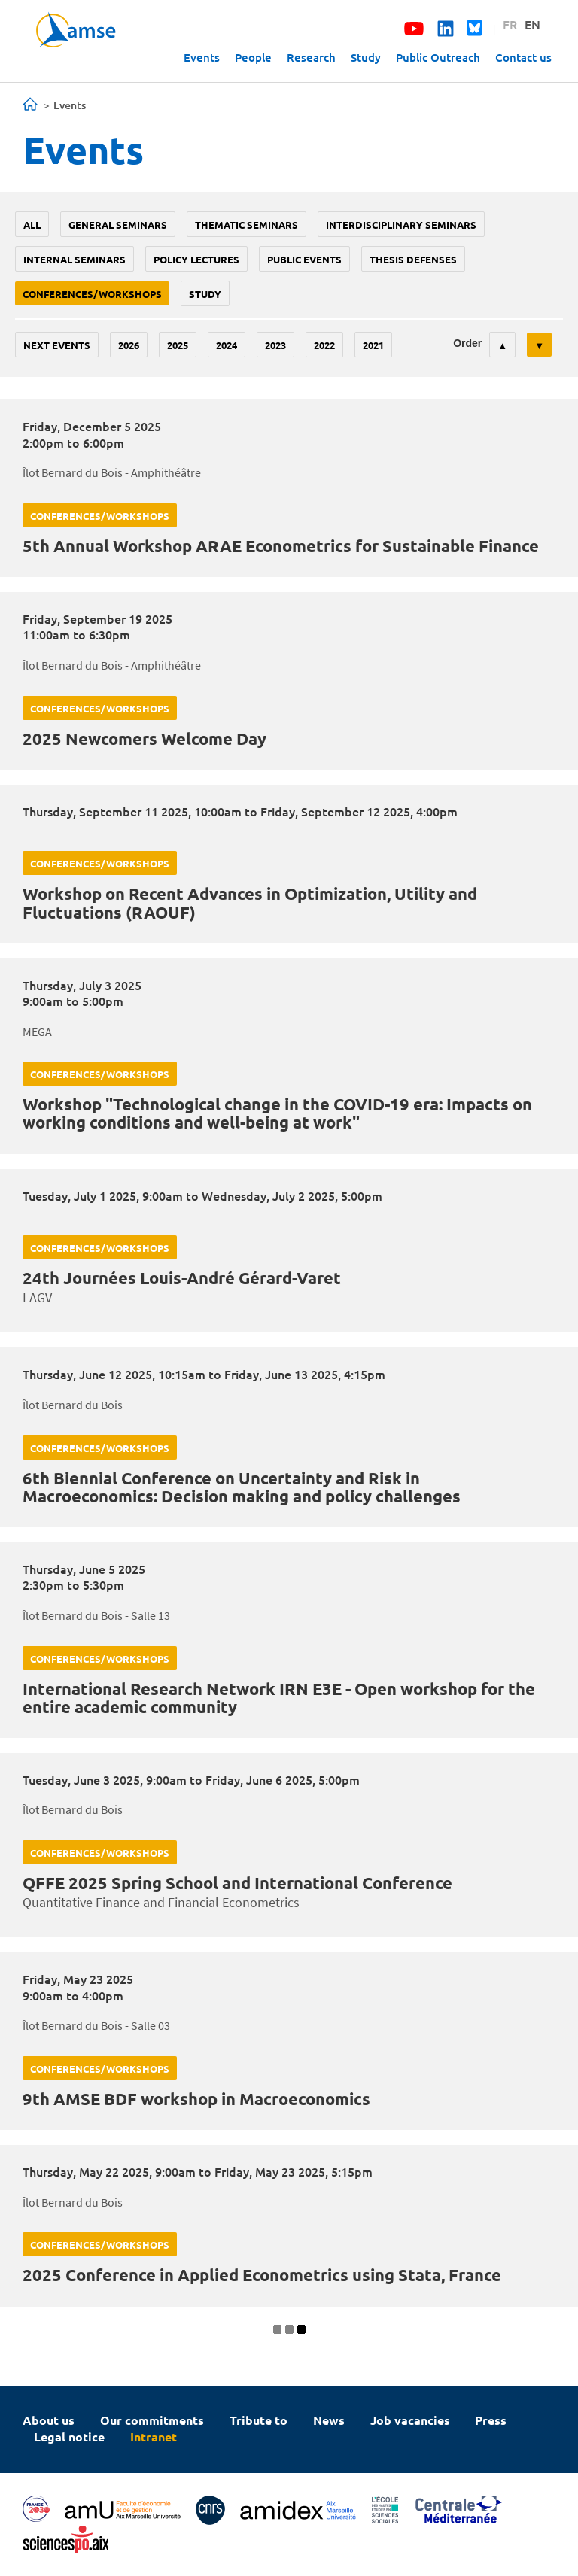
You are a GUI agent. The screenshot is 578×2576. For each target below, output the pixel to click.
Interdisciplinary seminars (401, 224)
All (32, 224)
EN (532, 24)
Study (366, 57)
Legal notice (69, 2436)
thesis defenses (413, 259)
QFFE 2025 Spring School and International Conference (237, 1883)
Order (467, 343)
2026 (128, 345)
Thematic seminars (246, 224)
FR (510, 24)
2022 (324, 345)
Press (491, 2420)
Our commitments (152, 2420)
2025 (177, 345)
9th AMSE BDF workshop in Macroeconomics (196, 2098)
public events (304, 259)
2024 (226, 345)
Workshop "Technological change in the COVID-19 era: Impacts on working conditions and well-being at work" (277, 1113)
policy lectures (196, 259)
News (329, 2420)
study (205, 293)
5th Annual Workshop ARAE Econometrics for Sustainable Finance (281, 546)
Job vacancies (410, 2420)
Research (311, 57)
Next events (56, 345)
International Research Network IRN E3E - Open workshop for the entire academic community (279, 1697)
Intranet (153, 2436)
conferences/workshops (92, 293)
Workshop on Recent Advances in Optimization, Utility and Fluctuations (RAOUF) (250, 902)
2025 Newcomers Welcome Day (144, 738)
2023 (275, 345)
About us (49, 2420)
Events (202, 57)
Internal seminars (74, 259)
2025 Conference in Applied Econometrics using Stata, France (262, 2275)
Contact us (523, 57)
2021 (373, 345)
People (253, 57)
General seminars (117, 224)
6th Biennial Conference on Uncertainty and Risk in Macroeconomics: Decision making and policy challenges (242, 1487)
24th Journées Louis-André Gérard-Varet (182, 1278)
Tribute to (258, 2420)
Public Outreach (438, 57)
